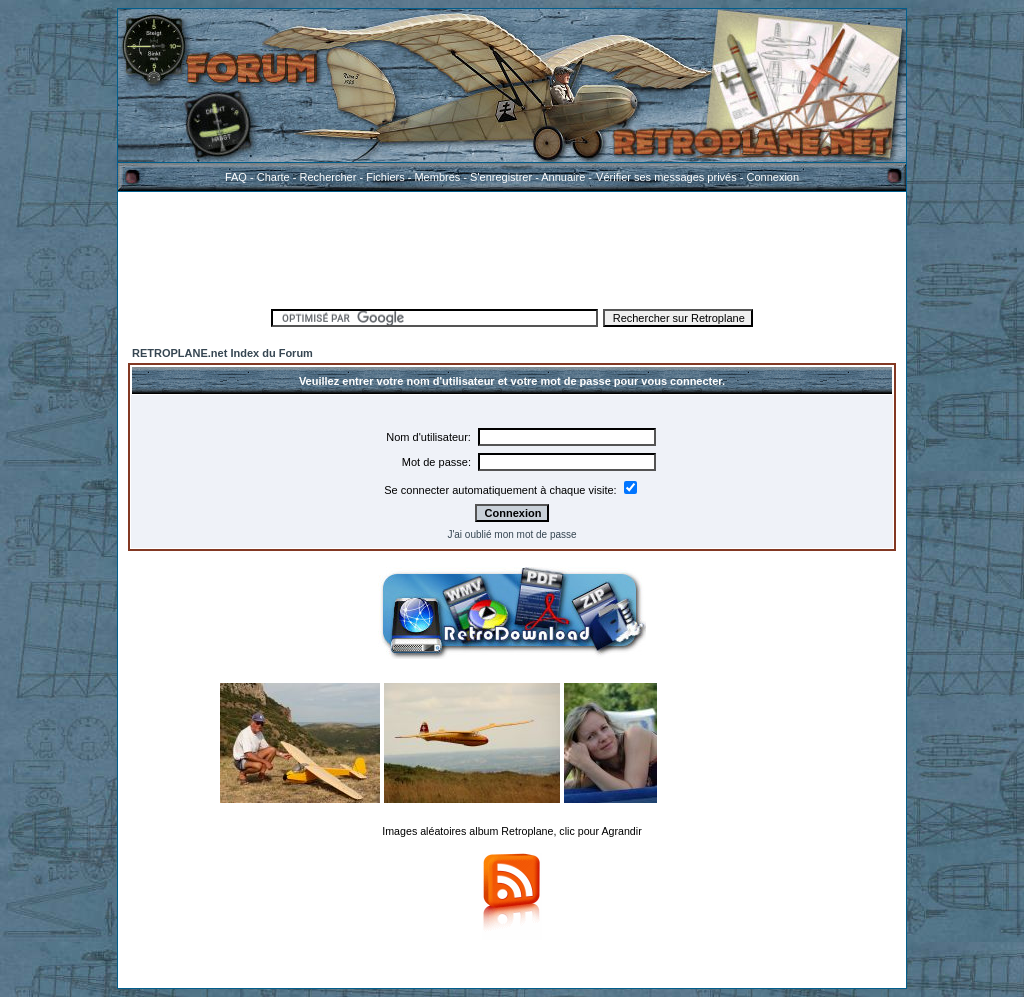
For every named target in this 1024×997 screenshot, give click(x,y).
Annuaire (563, 177)
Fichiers (385, 177)
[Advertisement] (512, 247)
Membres (437, 177)
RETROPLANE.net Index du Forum (222, 353)
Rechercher (328, 177)
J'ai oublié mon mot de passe (511, 534)
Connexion (772, 177)
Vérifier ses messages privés (666, 177)
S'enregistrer (501, 177)
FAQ (236, 177)
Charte (273, 177)
